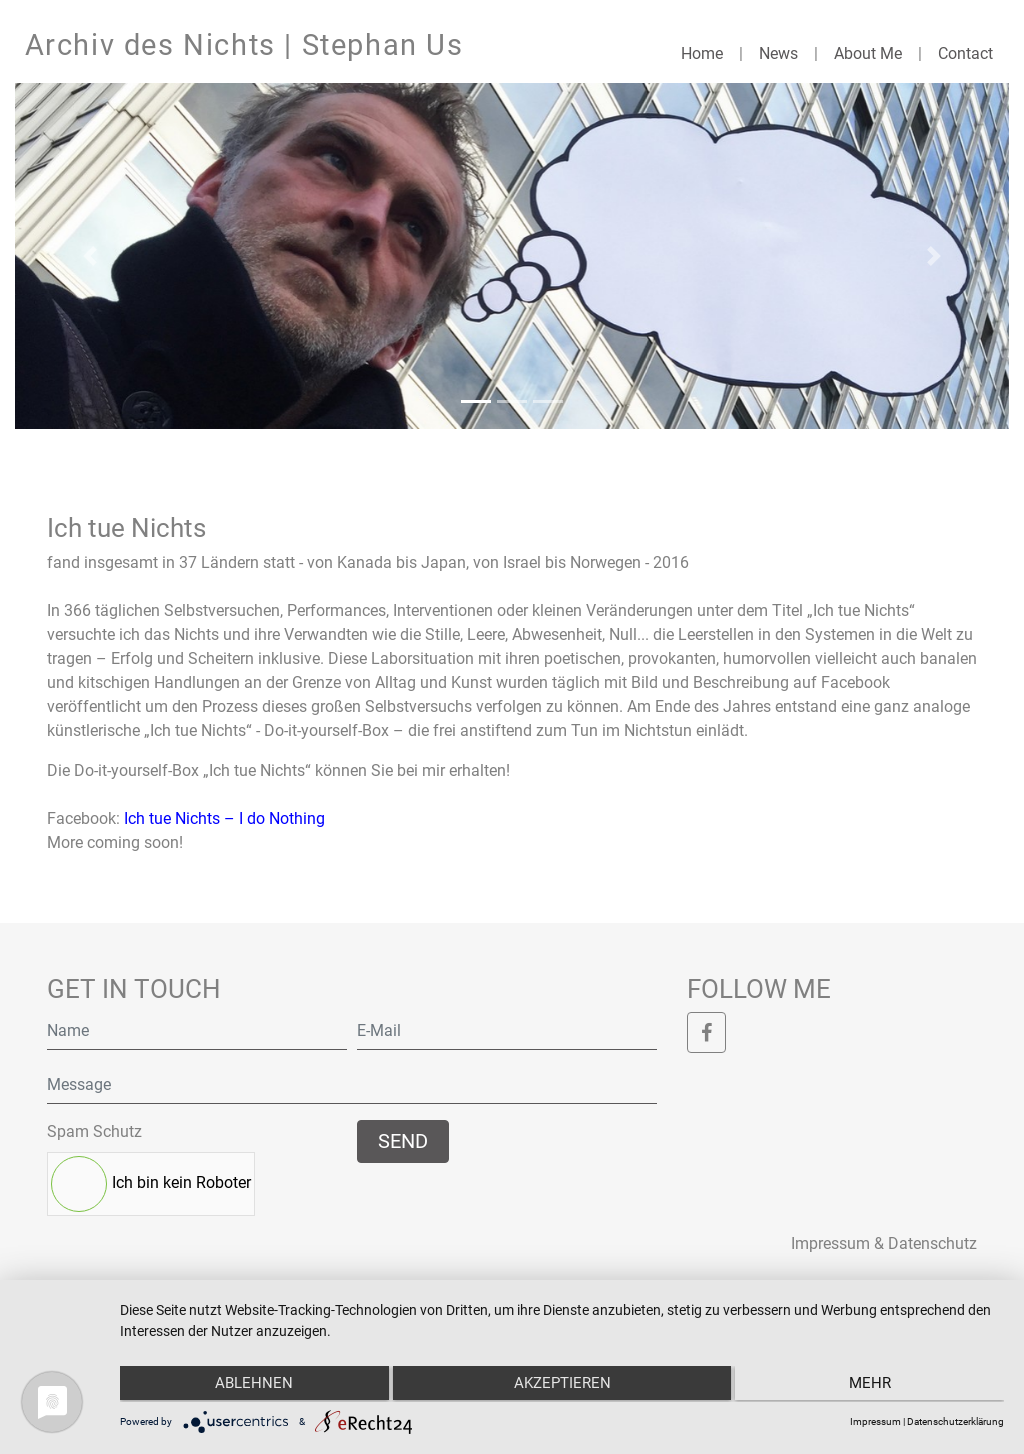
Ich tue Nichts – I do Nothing (224, 818)
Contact (965, 53)
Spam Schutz (94, 1131)
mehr (873, 1385)
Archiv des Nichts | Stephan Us (244, 45)
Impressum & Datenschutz (884, 1243)
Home (702, 53)
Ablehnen (251, 1385)
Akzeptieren (562, 1385)
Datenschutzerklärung (955, 1421)
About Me (868, 53)
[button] (89, 256)
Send (403, 1141)
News (778, 53)
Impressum (875, 1421)
